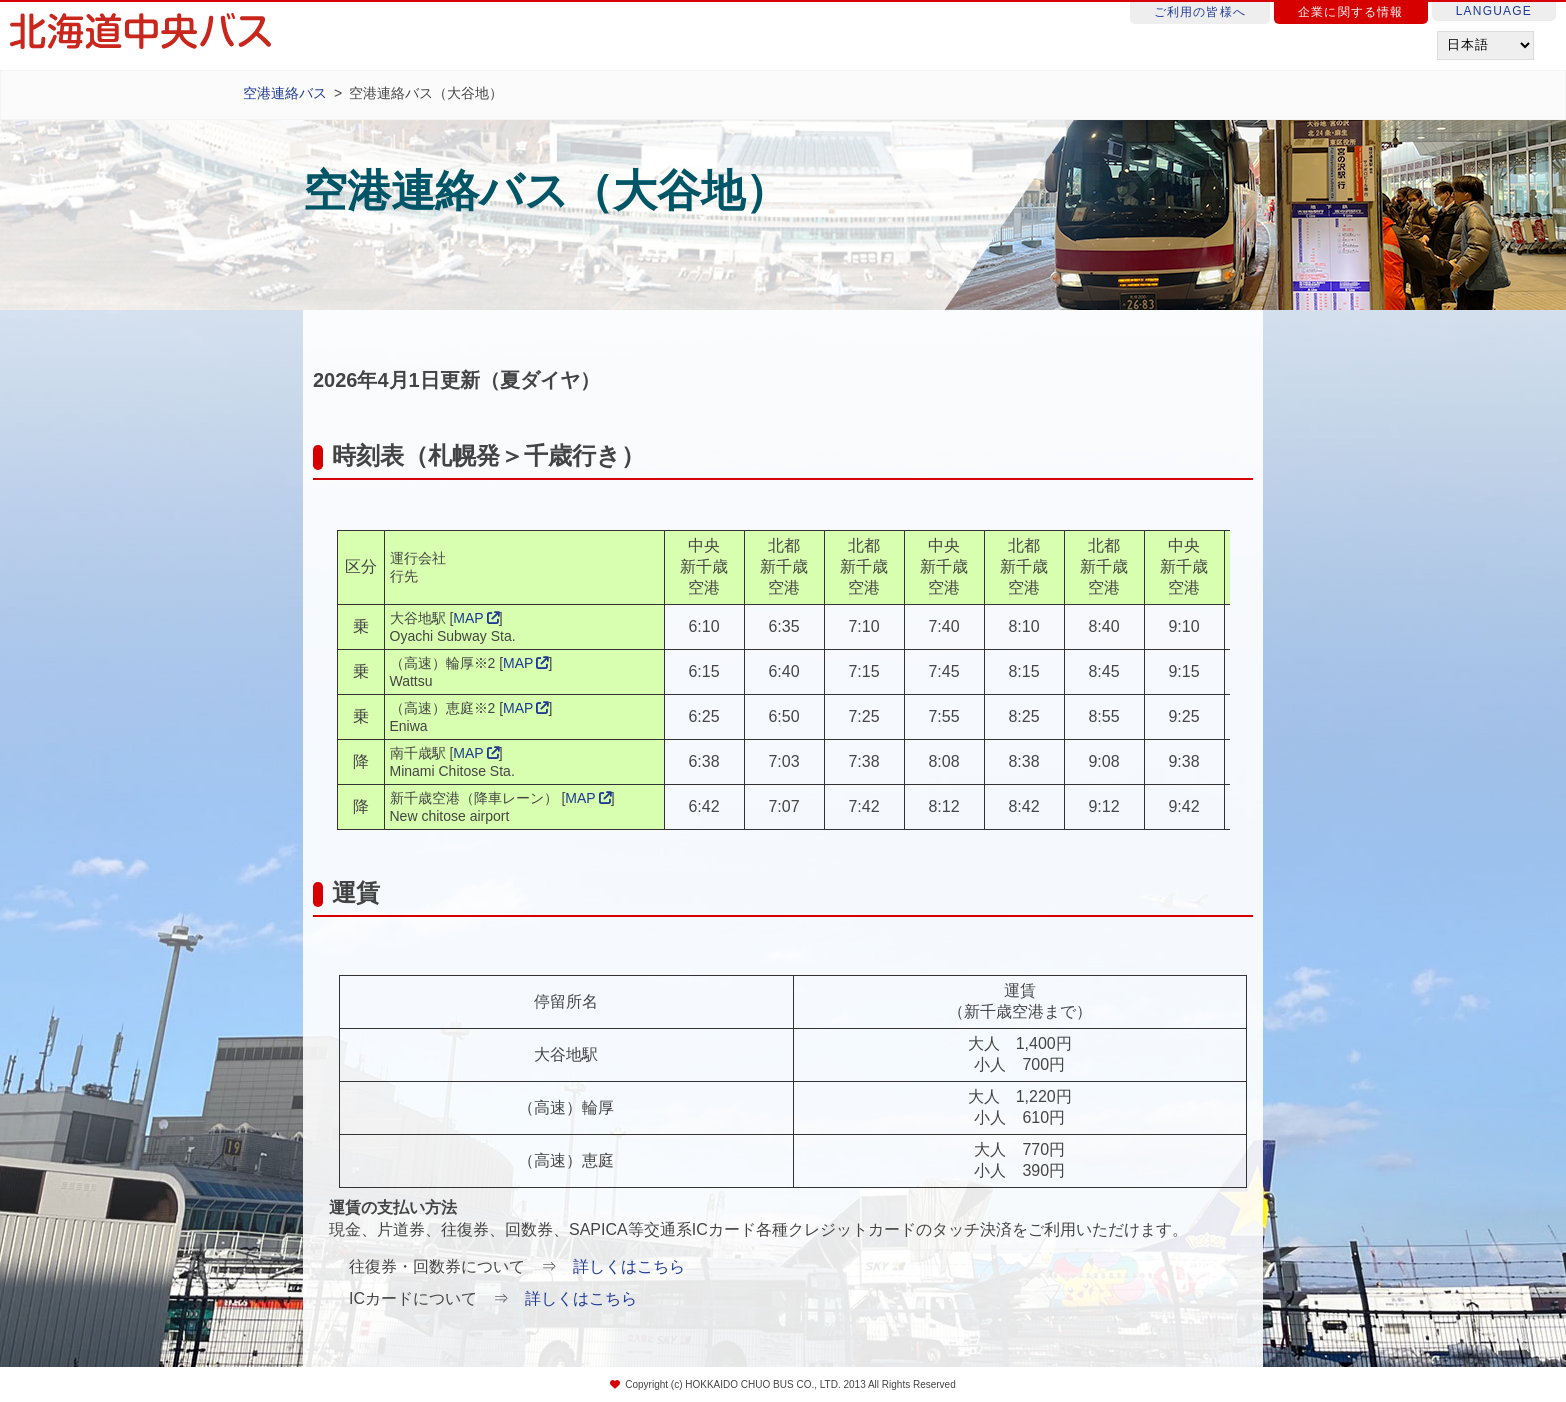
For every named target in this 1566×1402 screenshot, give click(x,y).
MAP (468, 618)
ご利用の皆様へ (1200, 12)
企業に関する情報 (1351, 12)
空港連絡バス (285, 93)
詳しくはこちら (629, 1266)
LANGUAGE (1494, 11)
